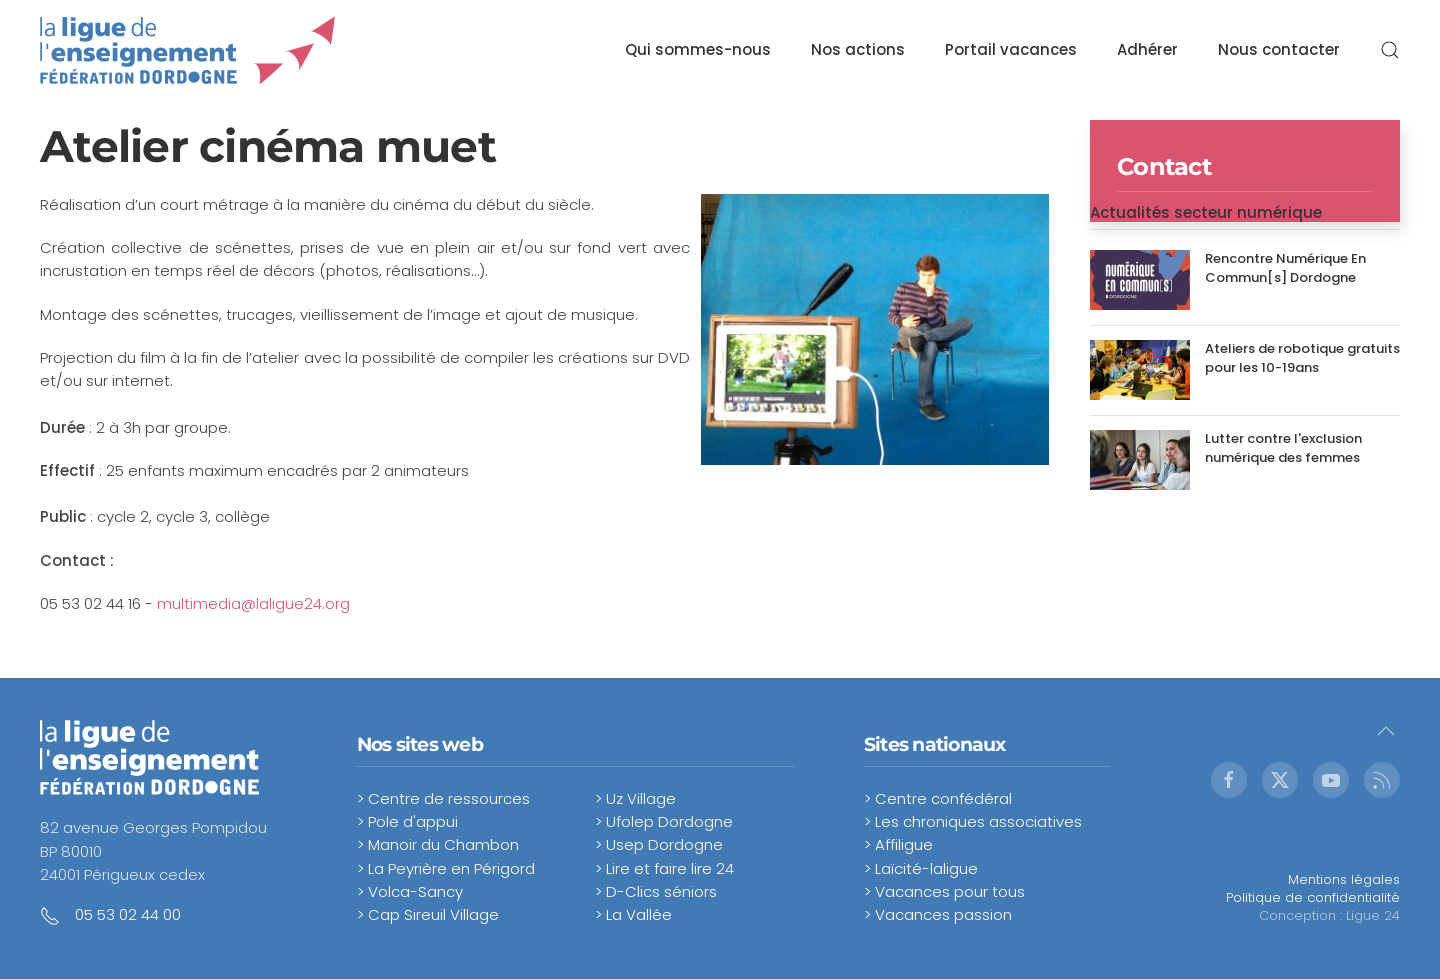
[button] (1390, 50)
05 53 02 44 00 (128, 914)
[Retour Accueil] (188, 50)
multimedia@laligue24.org (253, 603)
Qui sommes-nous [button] (698, 49)
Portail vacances (1011, 49)
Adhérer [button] (1147, 49)
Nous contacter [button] (1279, 49)
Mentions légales (1344, 879)
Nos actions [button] (858, 49)
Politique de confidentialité (1313, 897)
